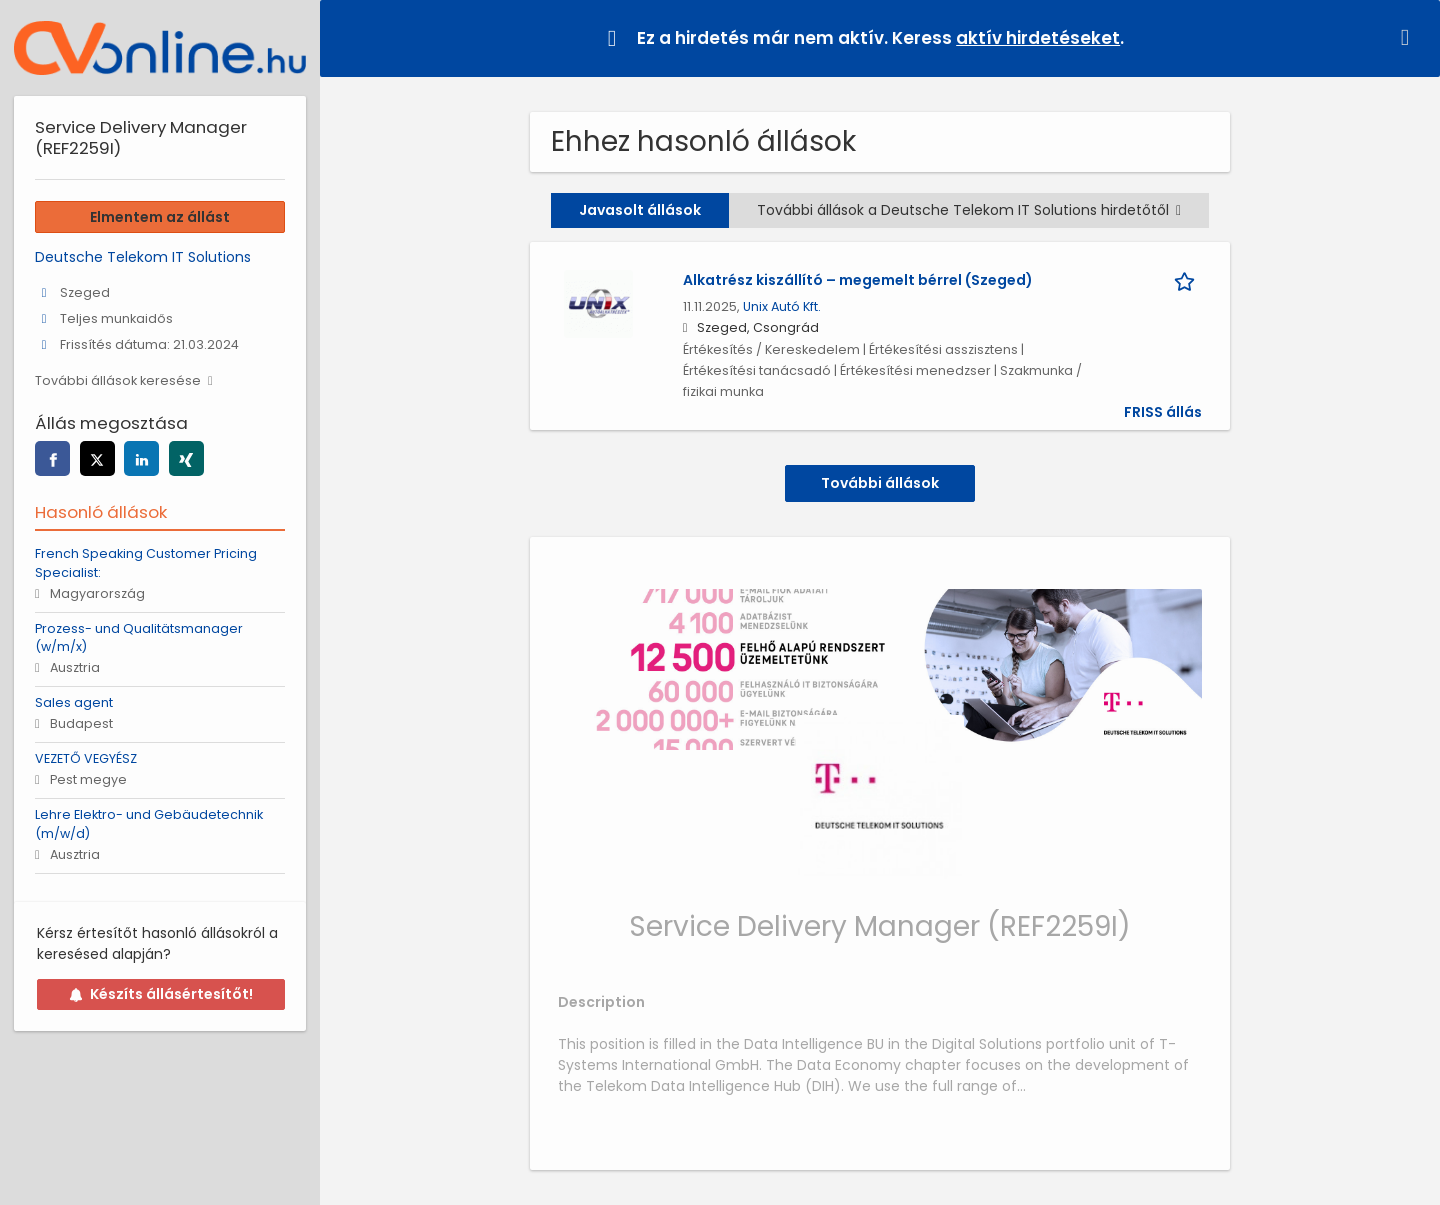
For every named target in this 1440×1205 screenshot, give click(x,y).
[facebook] (52, 458)
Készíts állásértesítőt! (161, 994)
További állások (880, 483)
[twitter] (97, 458)
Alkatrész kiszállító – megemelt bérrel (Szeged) (858, 280)
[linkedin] (141, 458)
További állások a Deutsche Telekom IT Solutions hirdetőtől (969, 210)
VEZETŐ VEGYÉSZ (86, 758)
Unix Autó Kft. (782, 306)
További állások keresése (118, 380)
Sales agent (74, 702)
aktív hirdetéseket (1038, 38)
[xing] (186, 458)
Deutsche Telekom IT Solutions (143, 257)
